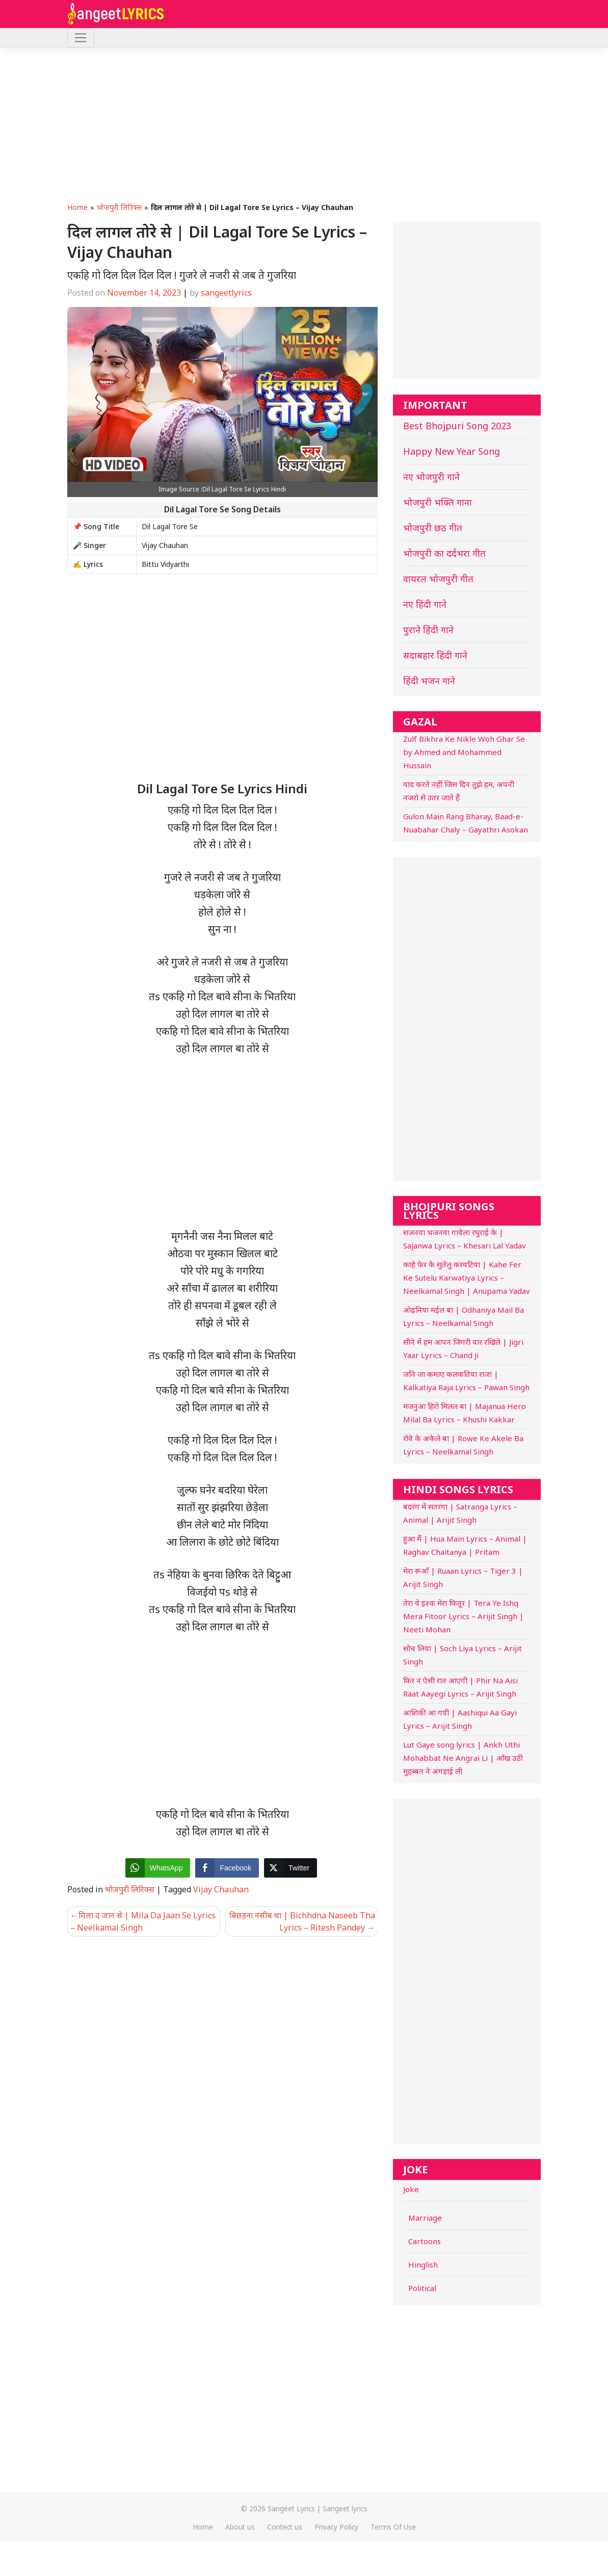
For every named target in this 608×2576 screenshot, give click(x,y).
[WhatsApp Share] (158, 1868)
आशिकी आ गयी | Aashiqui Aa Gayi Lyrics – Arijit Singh (460, 1719)
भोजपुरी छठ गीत (432, 528)
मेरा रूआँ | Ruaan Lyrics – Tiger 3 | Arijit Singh (463, 1577)
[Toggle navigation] (80, 37)
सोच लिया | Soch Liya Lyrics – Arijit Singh (462, 1655)
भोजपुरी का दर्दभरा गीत (444, 553)
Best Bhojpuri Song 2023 (457, 426)
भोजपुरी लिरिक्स (119, 207)
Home (77, 207)
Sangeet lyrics (345, 2508)
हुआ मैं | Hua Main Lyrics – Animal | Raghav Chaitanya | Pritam (465, 1545)
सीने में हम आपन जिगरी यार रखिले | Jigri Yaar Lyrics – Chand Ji (463, 1348)
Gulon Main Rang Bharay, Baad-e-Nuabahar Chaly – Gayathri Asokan (465, 823)
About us (240, 2527)
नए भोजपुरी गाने (431, 477)
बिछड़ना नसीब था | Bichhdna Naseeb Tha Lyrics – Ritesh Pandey (302, 1921)
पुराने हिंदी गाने (428, 629)
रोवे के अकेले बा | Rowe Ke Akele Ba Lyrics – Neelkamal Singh (463, 1444)
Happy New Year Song (451, 451)
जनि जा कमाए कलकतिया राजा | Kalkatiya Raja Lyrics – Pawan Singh (466, 1380)
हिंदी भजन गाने (429, 680)
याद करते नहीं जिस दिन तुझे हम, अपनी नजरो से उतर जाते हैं (458, 790)
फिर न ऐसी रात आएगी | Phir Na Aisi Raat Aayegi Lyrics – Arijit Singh (460, 1687)
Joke (411, 2189)
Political (422, 2288)
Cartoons (424, 2241)
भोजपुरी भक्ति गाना (437, 502)
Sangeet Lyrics (291, 2508)
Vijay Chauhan (221, 1889)
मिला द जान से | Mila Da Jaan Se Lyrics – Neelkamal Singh (143, 1921)
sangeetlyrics (226, 292)
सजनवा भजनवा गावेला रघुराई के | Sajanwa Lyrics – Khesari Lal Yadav (464, 1239)
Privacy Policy (336, 2527)
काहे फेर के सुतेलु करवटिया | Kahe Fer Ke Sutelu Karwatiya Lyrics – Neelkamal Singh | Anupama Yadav (466, 1277)
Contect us (284, 2527)
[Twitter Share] (290, 1868)
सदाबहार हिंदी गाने (435, 655)
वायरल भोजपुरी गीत (438, 579)
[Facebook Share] (226, 1868)
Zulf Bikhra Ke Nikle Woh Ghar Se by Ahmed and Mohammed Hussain (464, 752)
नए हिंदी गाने (424, 604)
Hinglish (423, 2264)
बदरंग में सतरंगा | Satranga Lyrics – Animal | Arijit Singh (460, 1513)
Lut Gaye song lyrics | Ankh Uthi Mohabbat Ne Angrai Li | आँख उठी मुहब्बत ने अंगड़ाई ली (463, 1757)
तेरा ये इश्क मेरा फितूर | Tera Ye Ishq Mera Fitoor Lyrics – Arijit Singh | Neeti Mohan (463, 1616)
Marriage (425, 2218)
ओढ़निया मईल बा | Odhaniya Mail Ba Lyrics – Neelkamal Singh (463, 1316)
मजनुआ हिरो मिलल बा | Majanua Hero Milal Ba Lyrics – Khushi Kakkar (464, 1412)
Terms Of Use (393, 2527)
